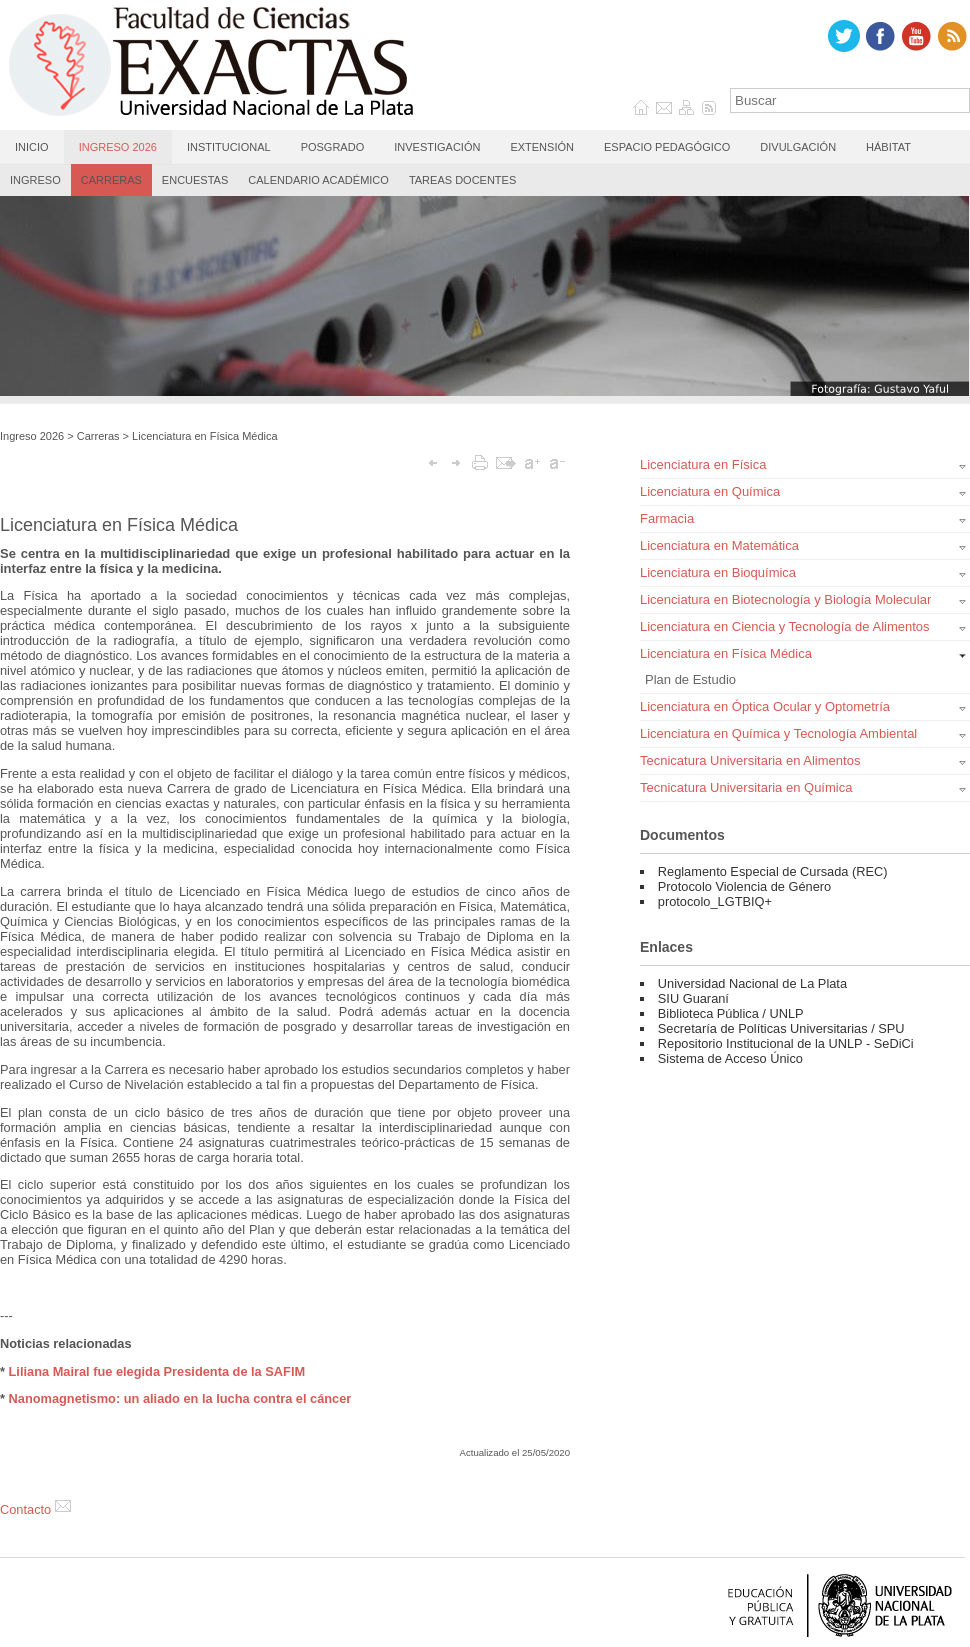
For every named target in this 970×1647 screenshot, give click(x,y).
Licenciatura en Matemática (719, 545)
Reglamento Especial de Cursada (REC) (773, 871)
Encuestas (195, 180)
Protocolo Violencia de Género (744, 886)
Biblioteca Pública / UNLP (731, 1013)
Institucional (229, 147)
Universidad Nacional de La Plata (752, 983)
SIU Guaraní (693, 998)
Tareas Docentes (462, 180)
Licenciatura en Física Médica (205, 436)
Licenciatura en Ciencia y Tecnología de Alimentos (785, 626)
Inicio (32, 147)
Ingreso (35, 180)
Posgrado (333, 147)
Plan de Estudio (690, 679)
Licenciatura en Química (710, 491)
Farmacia (667, 518)
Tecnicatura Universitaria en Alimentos (750, 760)
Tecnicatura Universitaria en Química (746, 787)
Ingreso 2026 (118, 147)
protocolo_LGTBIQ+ (715, 901)
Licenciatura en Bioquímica (718, 572)
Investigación (437, 147)
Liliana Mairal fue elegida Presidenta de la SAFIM (157, 1371)
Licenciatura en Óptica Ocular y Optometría (765, 706)
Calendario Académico (318, 180)
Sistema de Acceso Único (730, 1058)
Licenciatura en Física (703, 464)
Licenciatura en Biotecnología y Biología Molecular (785, 599)
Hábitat (888, 147)
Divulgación (798, 147)
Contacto (35, 1509)
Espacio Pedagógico (667, 147)
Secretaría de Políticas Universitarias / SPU (781, 1028)
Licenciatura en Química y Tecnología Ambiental (778, 733)
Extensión (542, 147)
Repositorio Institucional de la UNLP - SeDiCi (786, 1043)
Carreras (111, 180)
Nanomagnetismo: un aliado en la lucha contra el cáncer (180, 1398)
